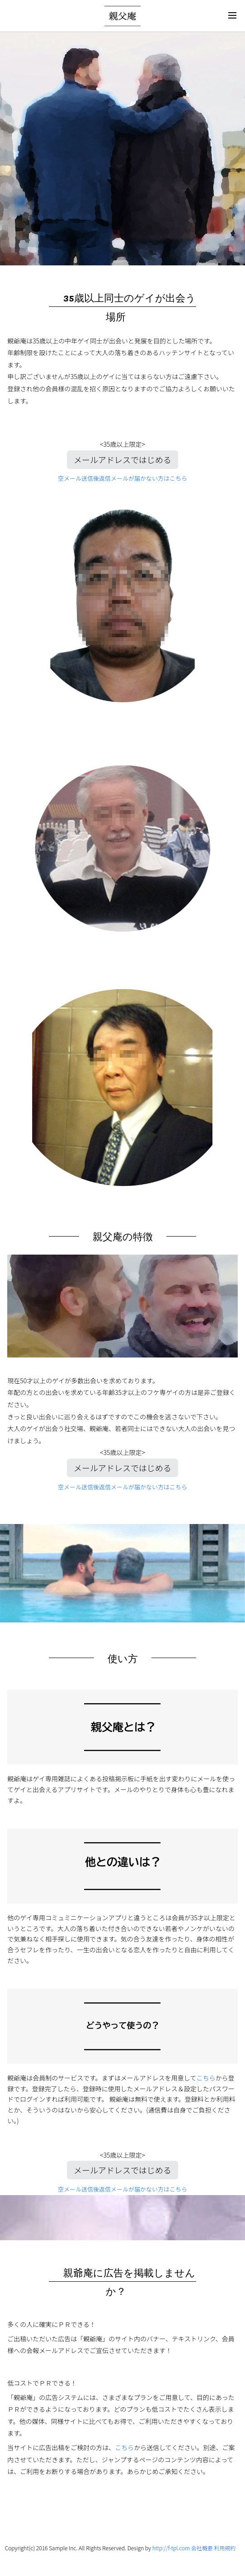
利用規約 (225, 2548)
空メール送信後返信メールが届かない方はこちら (122, 478)
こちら (205, 2077)
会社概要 (202, 2548)
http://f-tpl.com (171, 2548)
